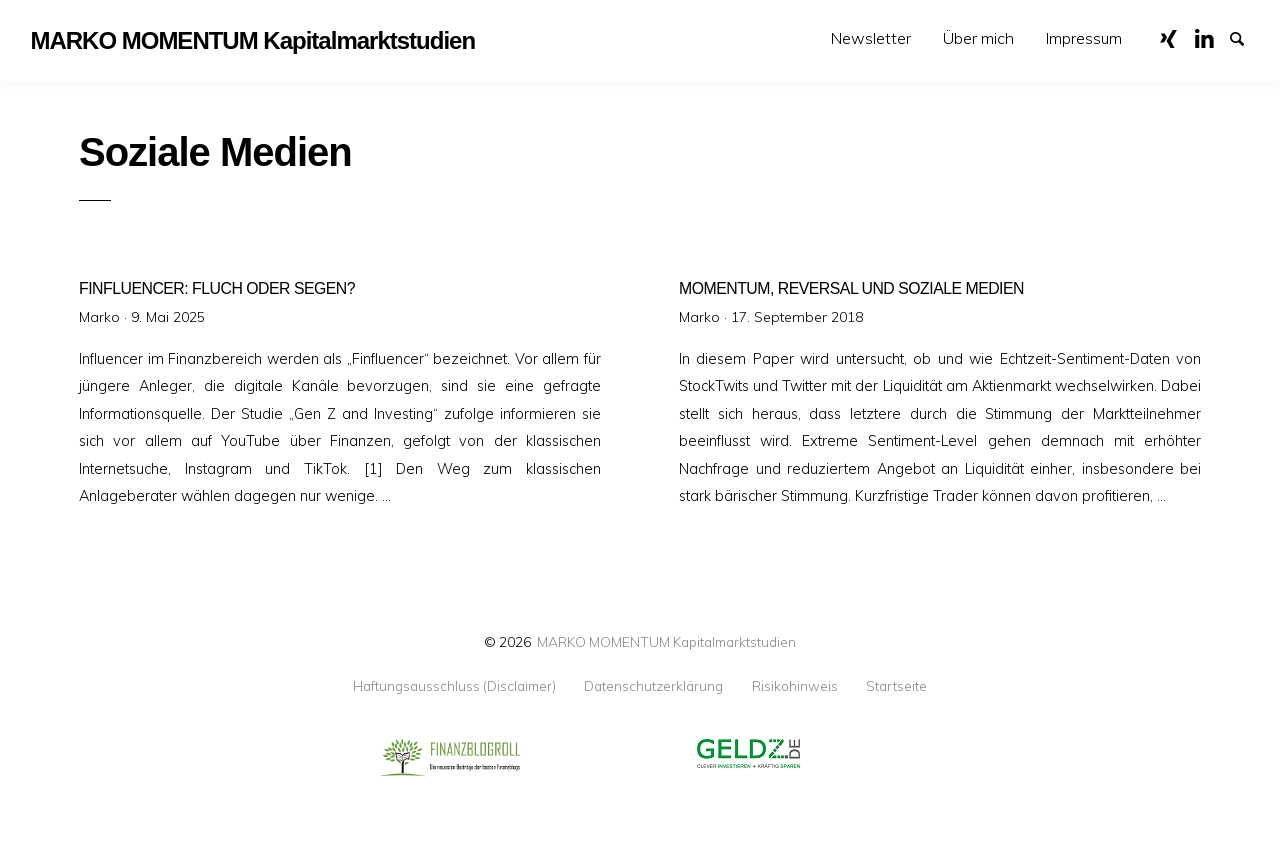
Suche (1246, 37)
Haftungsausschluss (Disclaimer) (454, 686)
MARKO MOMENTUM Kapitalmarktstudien (666, 641)
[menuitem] (871, 38)
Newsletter (871, 38)
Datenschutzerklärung (653, 686)
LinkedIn (1211, 37)
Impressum (1084, 38)
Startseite (896, 686)
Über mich (978, 38)
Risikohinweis (795, 686)
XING (1176, 37)
